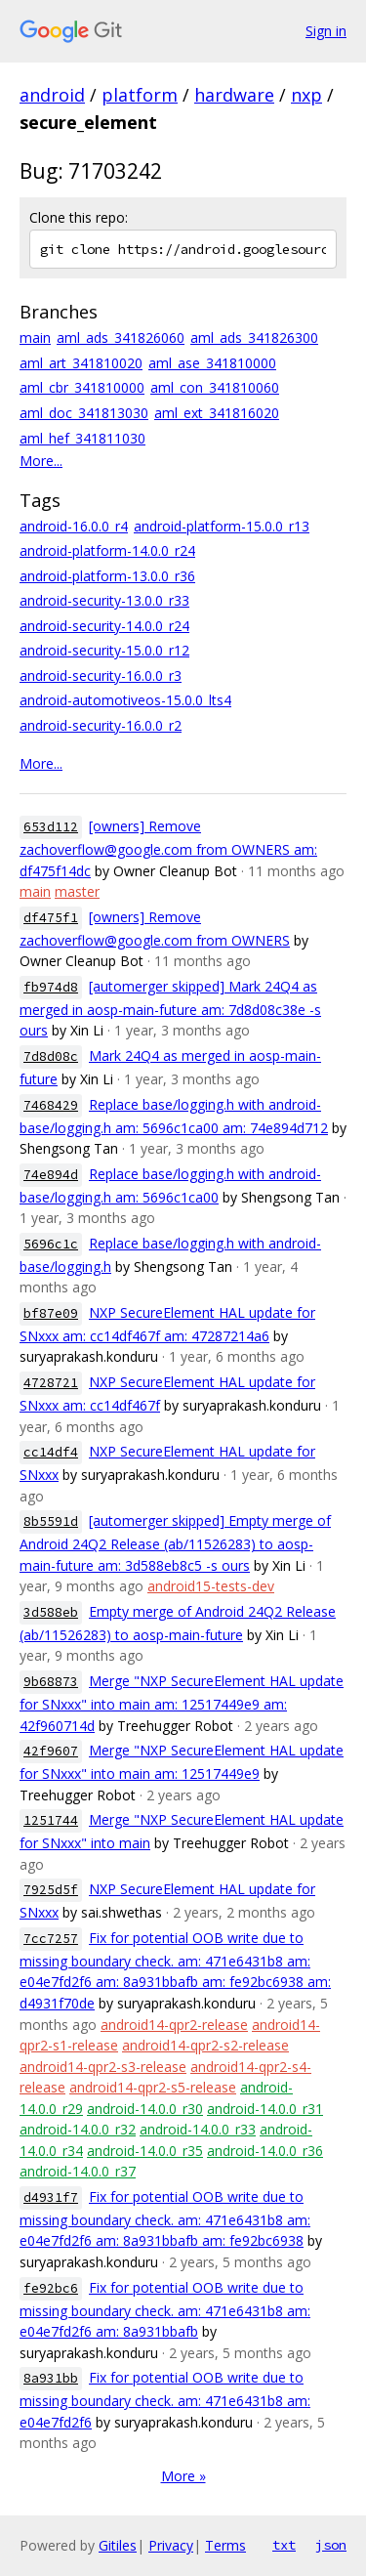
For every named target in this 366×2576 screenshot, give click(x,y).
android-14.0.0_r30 (145, 2108)
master (77, 891)
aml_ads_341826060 (120, 337)
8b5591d (50, 1521)
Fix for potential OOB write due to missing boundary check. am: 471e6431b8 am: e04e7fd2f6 (165, 2399)
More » (183, 2476)
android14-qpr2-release (174, 2024)
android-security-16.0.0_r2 (101, 725)
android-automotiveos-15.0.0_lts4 (125, 700)
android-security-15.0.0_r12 (104, 650)
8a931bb (50, 2378)
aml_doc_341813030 (84, 412)
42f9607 (50, 1751)
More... (41, 460)
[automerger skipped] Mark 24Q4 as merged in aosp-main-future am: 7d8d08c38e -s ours (170, 1008)
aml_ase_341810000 (212, 363)
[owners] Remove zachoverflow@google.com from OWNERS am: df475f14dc (168, 848)
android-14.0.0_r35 (145, 2150)
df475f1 (50, 917)
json (330, 2545)
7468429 (50, 1105)
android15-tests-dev (210, 1586)
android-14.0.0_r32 (78, 2129)
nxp (306, 94)
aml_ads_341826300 (254, 337)
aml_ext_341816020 (216, 412)
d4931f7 (50, 2197)
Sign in (325, 30)
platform (140, 94)
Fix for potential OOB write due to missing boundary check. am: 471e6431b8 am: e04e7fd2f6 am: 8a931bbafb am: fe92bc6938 (165, 2219)
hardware (234, 94)
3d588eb (50, 1612)
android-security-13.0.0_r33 (104, 600)
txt (284, 2545)
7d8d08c (50, 1056)
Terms (225, 2545)
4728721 (50, 1382)
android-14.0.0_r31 (265, 2108)
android (52, 94)
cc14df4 (50, 1452)
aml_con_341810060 (214, 387)
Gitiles (118, 2545)
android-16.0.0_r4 (74, 526)
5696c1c (50, 1244)
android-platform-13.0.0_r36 (107, 576)
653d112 (50, 827)
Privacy (170, 2545)
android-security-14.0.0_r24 (104, 625)
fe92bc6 (50, 2288)
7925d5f (50, 1889)
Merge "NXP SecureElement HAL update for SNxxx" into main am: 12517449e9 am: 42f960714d (182, 1703)
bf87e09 (50, 1313)
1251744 (50, 1820)
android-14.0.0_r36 (265, 2150)
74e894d (50, 1174)
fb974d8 (50, 987)
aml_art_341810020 (81, 363)
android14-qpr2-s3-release (103, 2066)
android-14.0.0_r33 (198, 2129)
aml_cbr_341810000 (82, 387)
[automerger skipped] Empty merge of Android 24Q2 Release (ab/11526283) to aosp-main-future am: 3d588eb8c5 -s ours (175, 1543)
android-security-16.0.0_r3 (101, 675)
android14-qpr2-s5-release (152, 2087)
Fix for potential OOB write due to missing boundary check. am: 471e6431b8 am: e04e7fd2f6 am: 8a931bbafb (165, 2310)
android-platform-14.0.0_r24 (107, 550)
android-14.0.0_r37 (78, 2171)
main (35, 337)
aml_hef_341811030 (82, 438)
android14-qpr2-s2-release (205, 2045)
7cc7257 (50, 1938)
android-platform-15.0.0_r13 (221, 526)
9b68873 (50, 1681)
